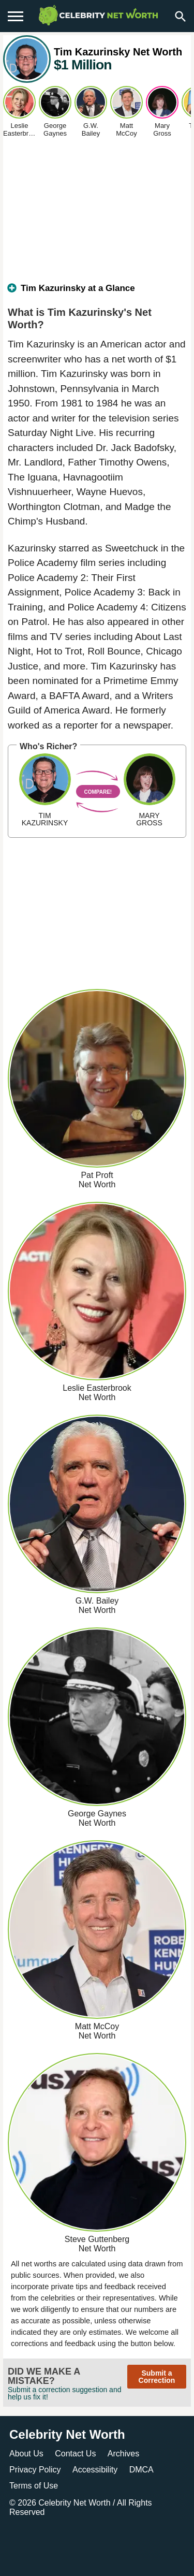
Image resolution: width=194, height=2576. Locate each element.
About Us (26, 2453)
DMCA (141, 2469)
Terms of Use (33, 2485)
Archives (123, 2453)
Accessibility (94, 2469)
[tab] (97, 292)
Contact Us (75, 2453)
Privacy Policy (35, 2469)
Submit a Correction (157, 2376)
